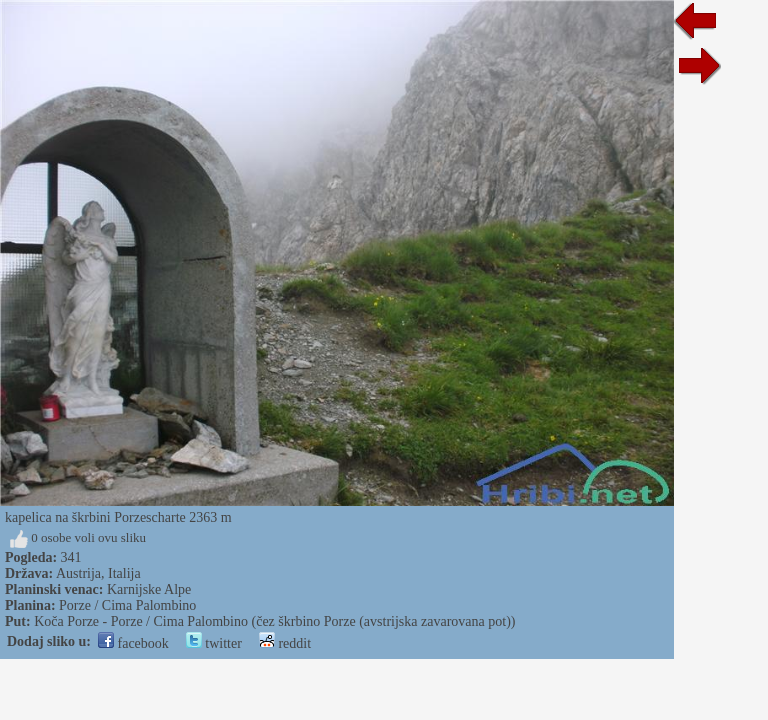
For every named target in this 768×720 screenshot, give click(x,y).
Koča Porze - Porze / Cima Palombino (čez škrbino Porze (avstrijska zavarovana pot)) (274, 621)
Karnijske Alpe (149, 589)
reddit (285, 643)
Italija (124, 573)
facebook (133, 643)
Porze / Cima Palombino (127, 605)
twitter (214, 643)
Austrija (78, 573)
